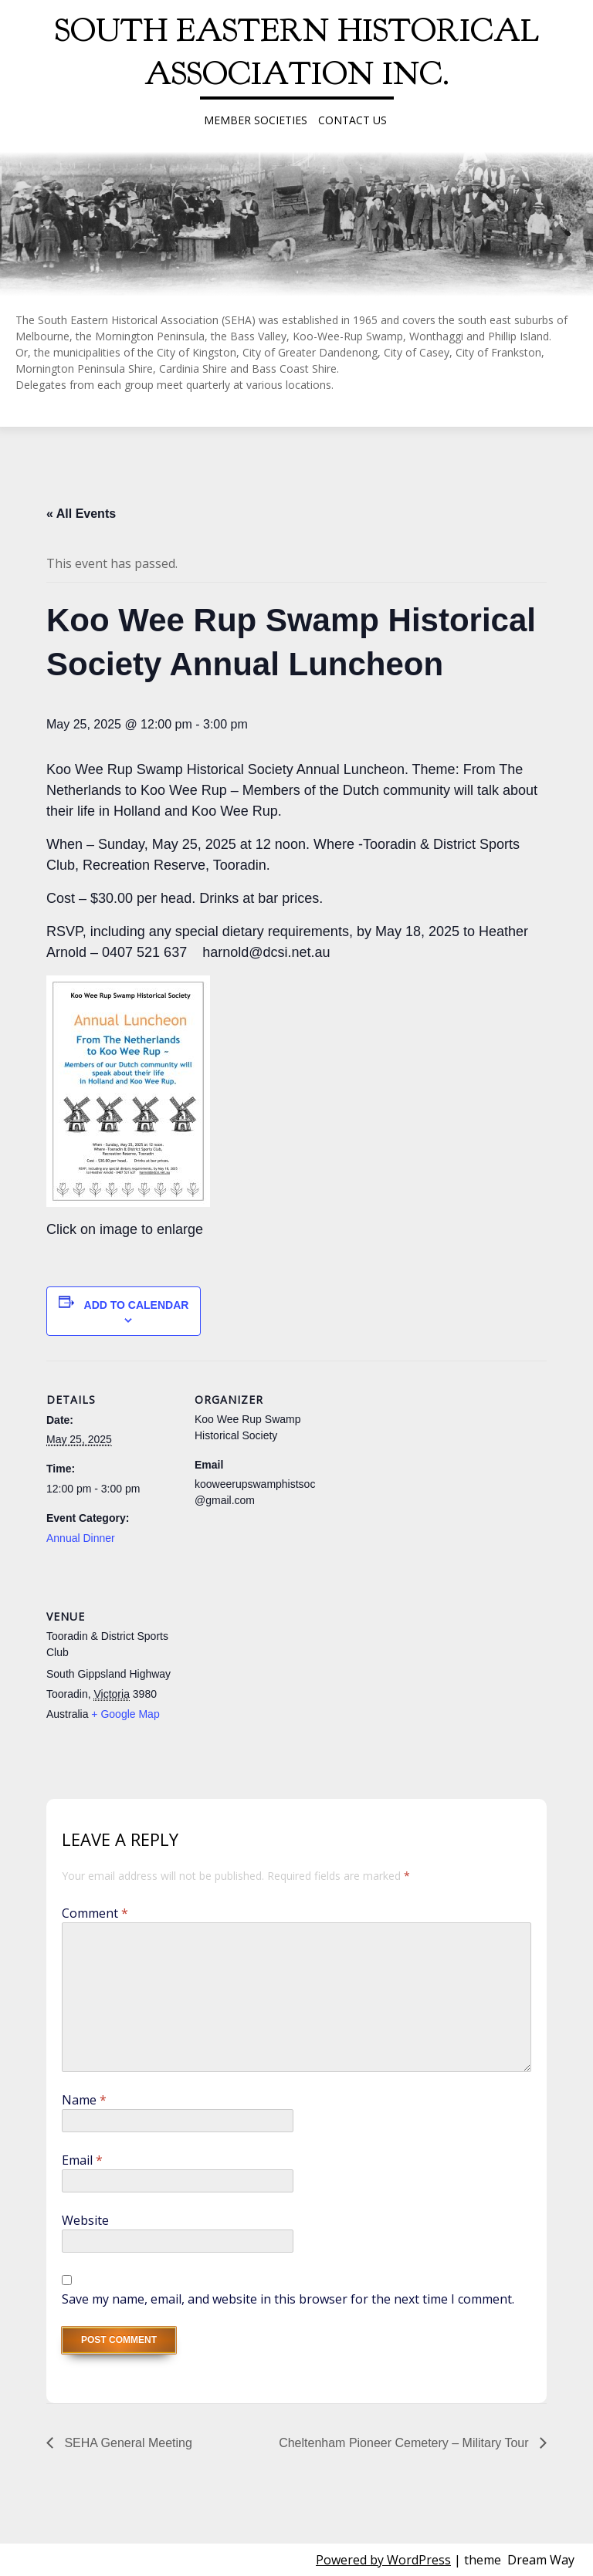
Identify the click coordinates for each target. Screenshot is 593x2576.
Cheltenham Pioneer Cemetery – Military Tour (405, 2442)
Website (85, 2220)
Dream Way (540, 2559)
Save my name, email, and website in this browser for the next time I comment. (288, 2298)
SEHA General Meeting (126, 2442)
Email (82, 2160)
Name (84, 2099)
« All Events (81, 513)
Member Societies (255, 120)
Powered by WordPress (383, 2559)
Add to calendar (136, 1305)
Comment (95, 1913)
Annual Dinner (80, 1538)
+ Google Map (125, 1714)
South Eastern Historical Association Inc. (297, 52)
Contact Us (352, 120)
